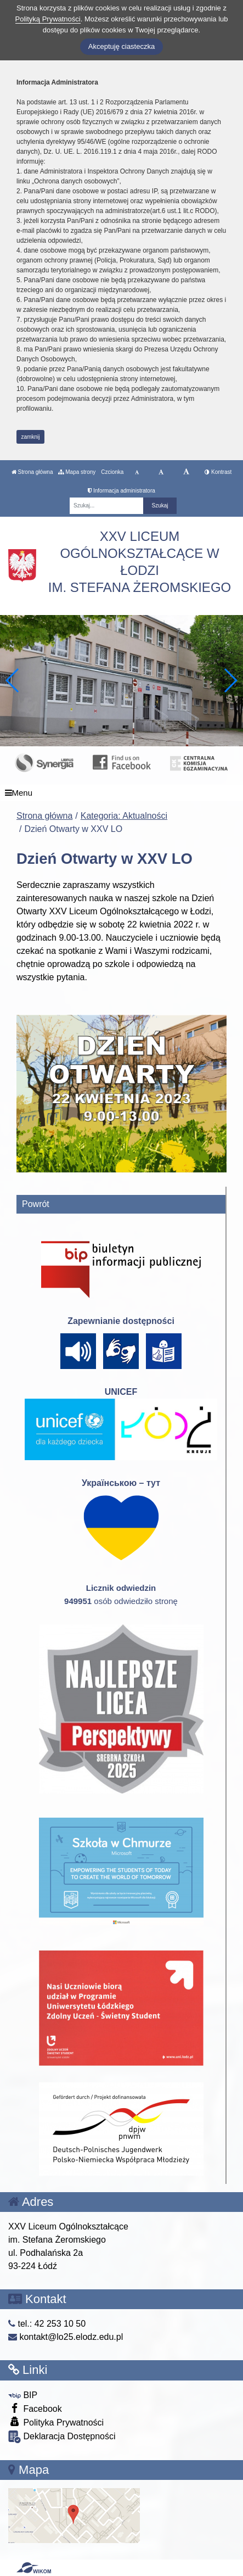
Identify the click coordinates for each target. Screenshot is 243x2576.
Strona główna (32, 472)
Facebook (35, 2408)
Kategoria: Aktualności (124, 815)
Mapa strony (76, 472)
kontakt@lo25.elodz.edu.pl (65, 2337)
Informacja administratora (121, 491)
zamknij (30, 437)
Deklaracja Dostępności (62, 2436)
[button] (230, 680)
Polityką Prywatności (48, 19)
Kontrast (218, 472)
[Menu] (121, 793)
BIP (22, 2395)
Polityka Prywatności (56, 2422)
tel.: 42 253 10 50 (47, 2323)
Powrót (35, 1204)
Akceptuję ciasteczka (121, 46)
